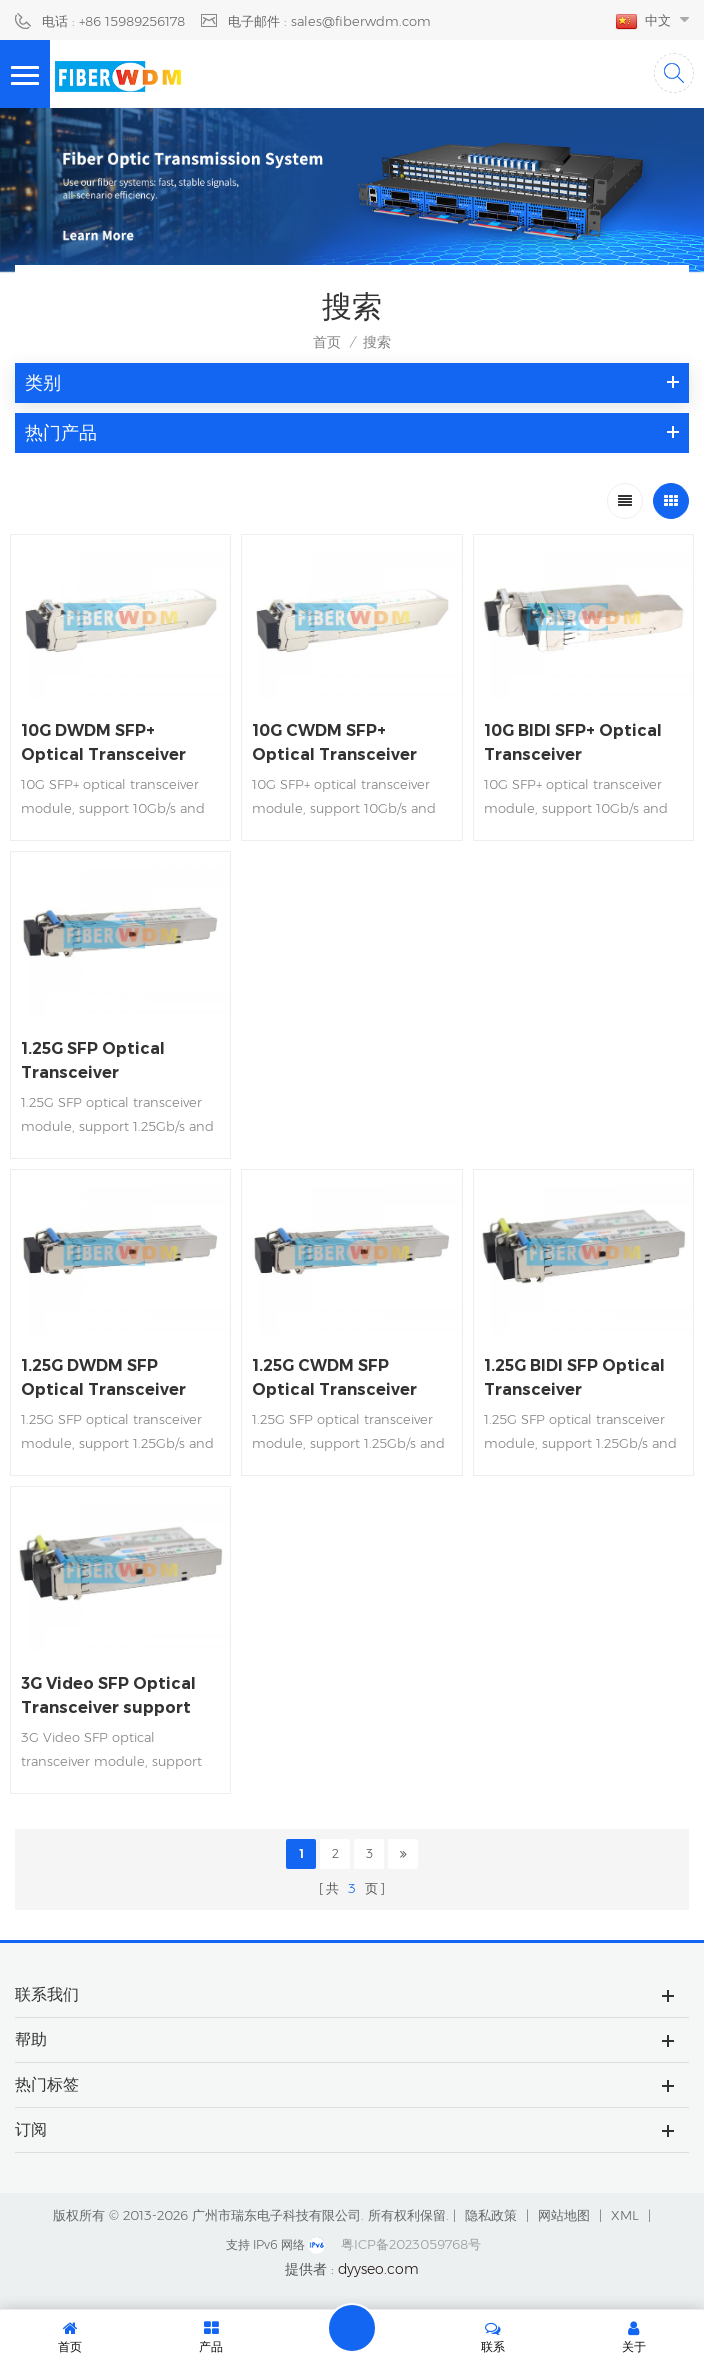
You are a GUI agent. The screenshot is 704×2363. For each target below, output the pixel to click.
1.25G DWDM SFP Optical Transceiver (103, 1377)
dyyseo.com (378, 2269)
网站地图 (564, 2215)
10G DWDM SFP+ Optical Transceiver (103, 742)
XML (625, 2215)
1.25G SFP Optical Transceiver (93, 1060)
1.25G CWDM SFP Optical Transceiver (334, 1377)
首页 (327, 342)
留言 (352, 2328)
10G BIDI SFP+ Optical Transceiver (573, 742)
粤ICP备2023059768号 (411, 2244)
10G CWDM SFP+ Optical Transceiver (334, 742)
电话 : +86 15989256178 (113, 21)
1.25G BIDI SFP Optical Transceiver (574, 1377)
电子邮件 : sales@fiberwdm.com (329, 21)
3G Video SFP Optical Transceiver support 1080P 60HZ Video (108, 1697)
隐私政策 (491, 2215)
